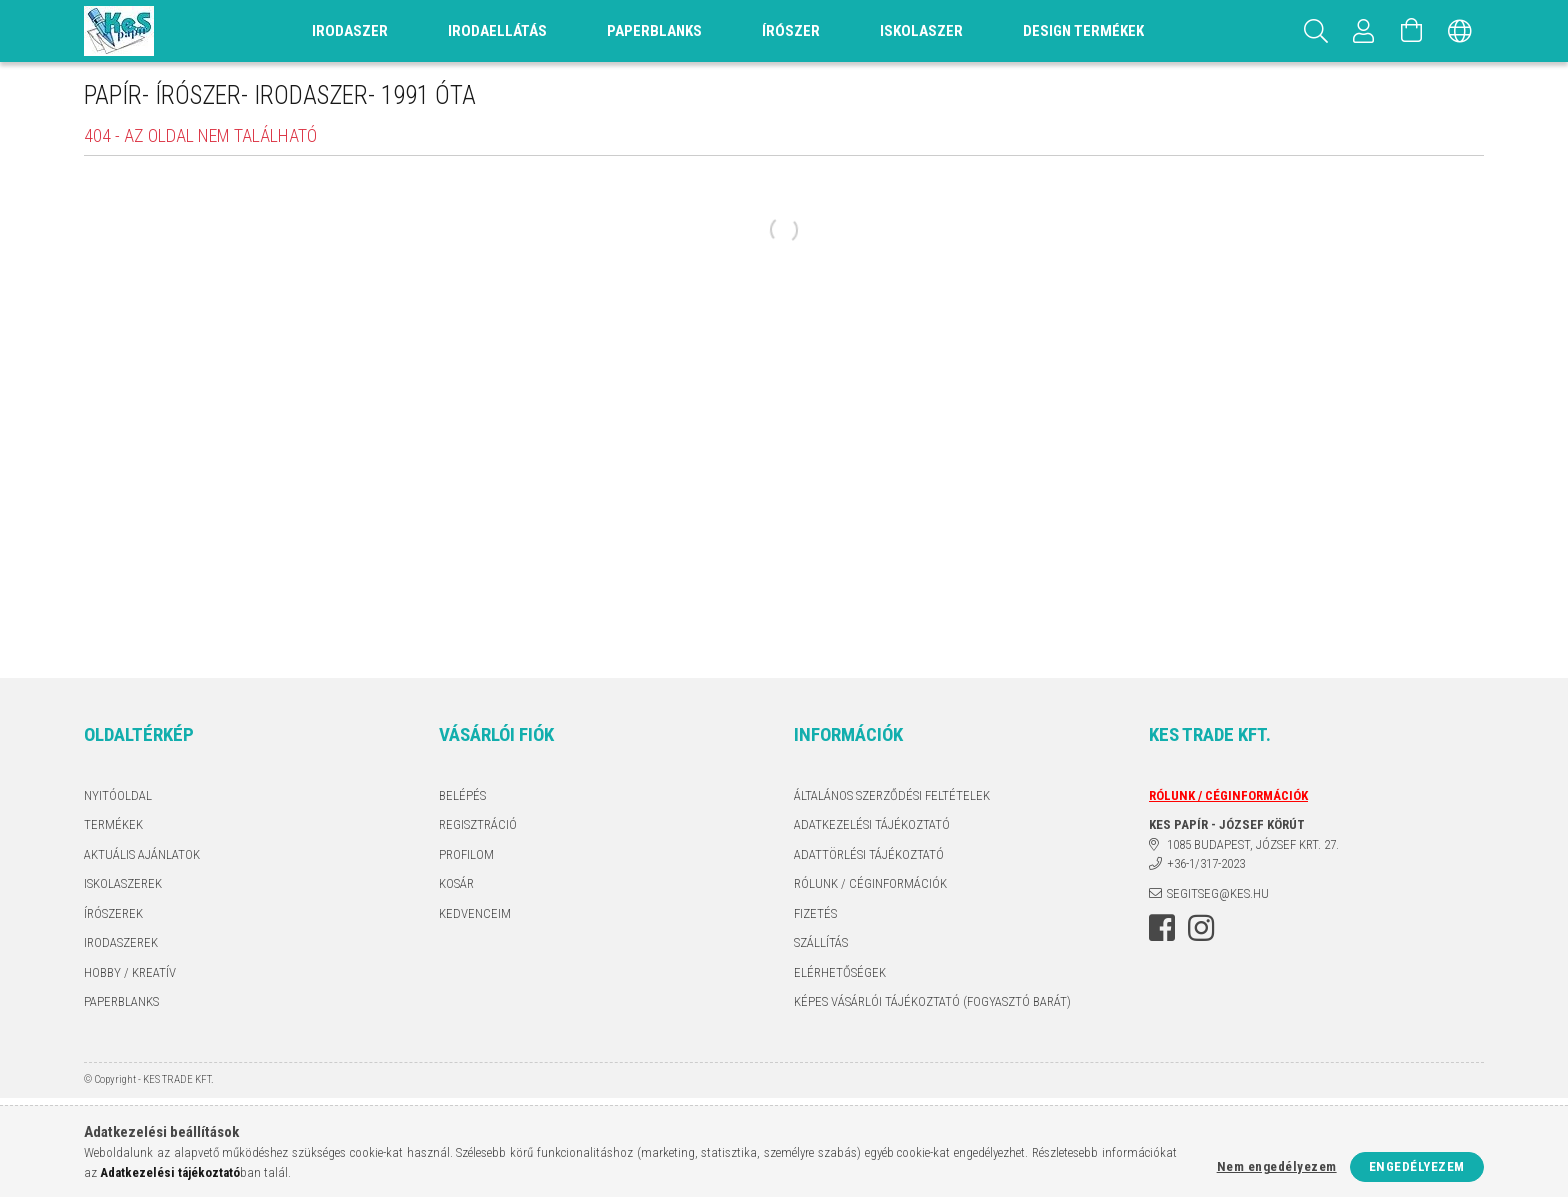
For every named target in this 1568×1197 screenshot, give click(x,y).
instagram (1201, 928)
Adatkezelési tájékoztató (872, 824)
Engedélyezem (1417, 1166)
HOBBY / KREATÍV (130, 972)
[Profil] (1364, 31)
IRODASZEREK (121, 942)
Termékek (113, 824)
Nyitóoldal (118, 795)
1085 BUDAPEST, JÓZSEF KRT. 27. (1253, 844)
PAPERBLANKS (121, 1001)
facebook (1162, 928)
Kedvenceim (475, 913)
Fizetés (815, 913)
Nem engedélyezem (1277, 1166)
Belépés (462, 795)
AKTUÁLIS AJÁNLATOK (142, 854)
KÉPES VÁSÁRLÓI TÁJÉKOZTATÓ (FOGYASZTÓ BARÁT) (932, 1001)
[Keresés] (1316, 31)
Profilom (466, 854)
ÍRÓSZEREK (113, 913)
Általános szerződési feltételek (892, 795)
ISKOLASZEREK (123, 883)
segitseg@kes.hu (1218, 893)
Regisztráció (478, 824)
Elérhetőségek (840, 972)
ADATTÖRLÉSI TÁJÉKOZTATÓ (869, 854)
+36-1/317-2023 (1206, 863)
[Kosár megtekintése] (1412, 31)
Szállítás (821, 942)
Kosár (456, 883)
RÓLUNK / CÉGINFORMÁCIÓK (870, 883)
